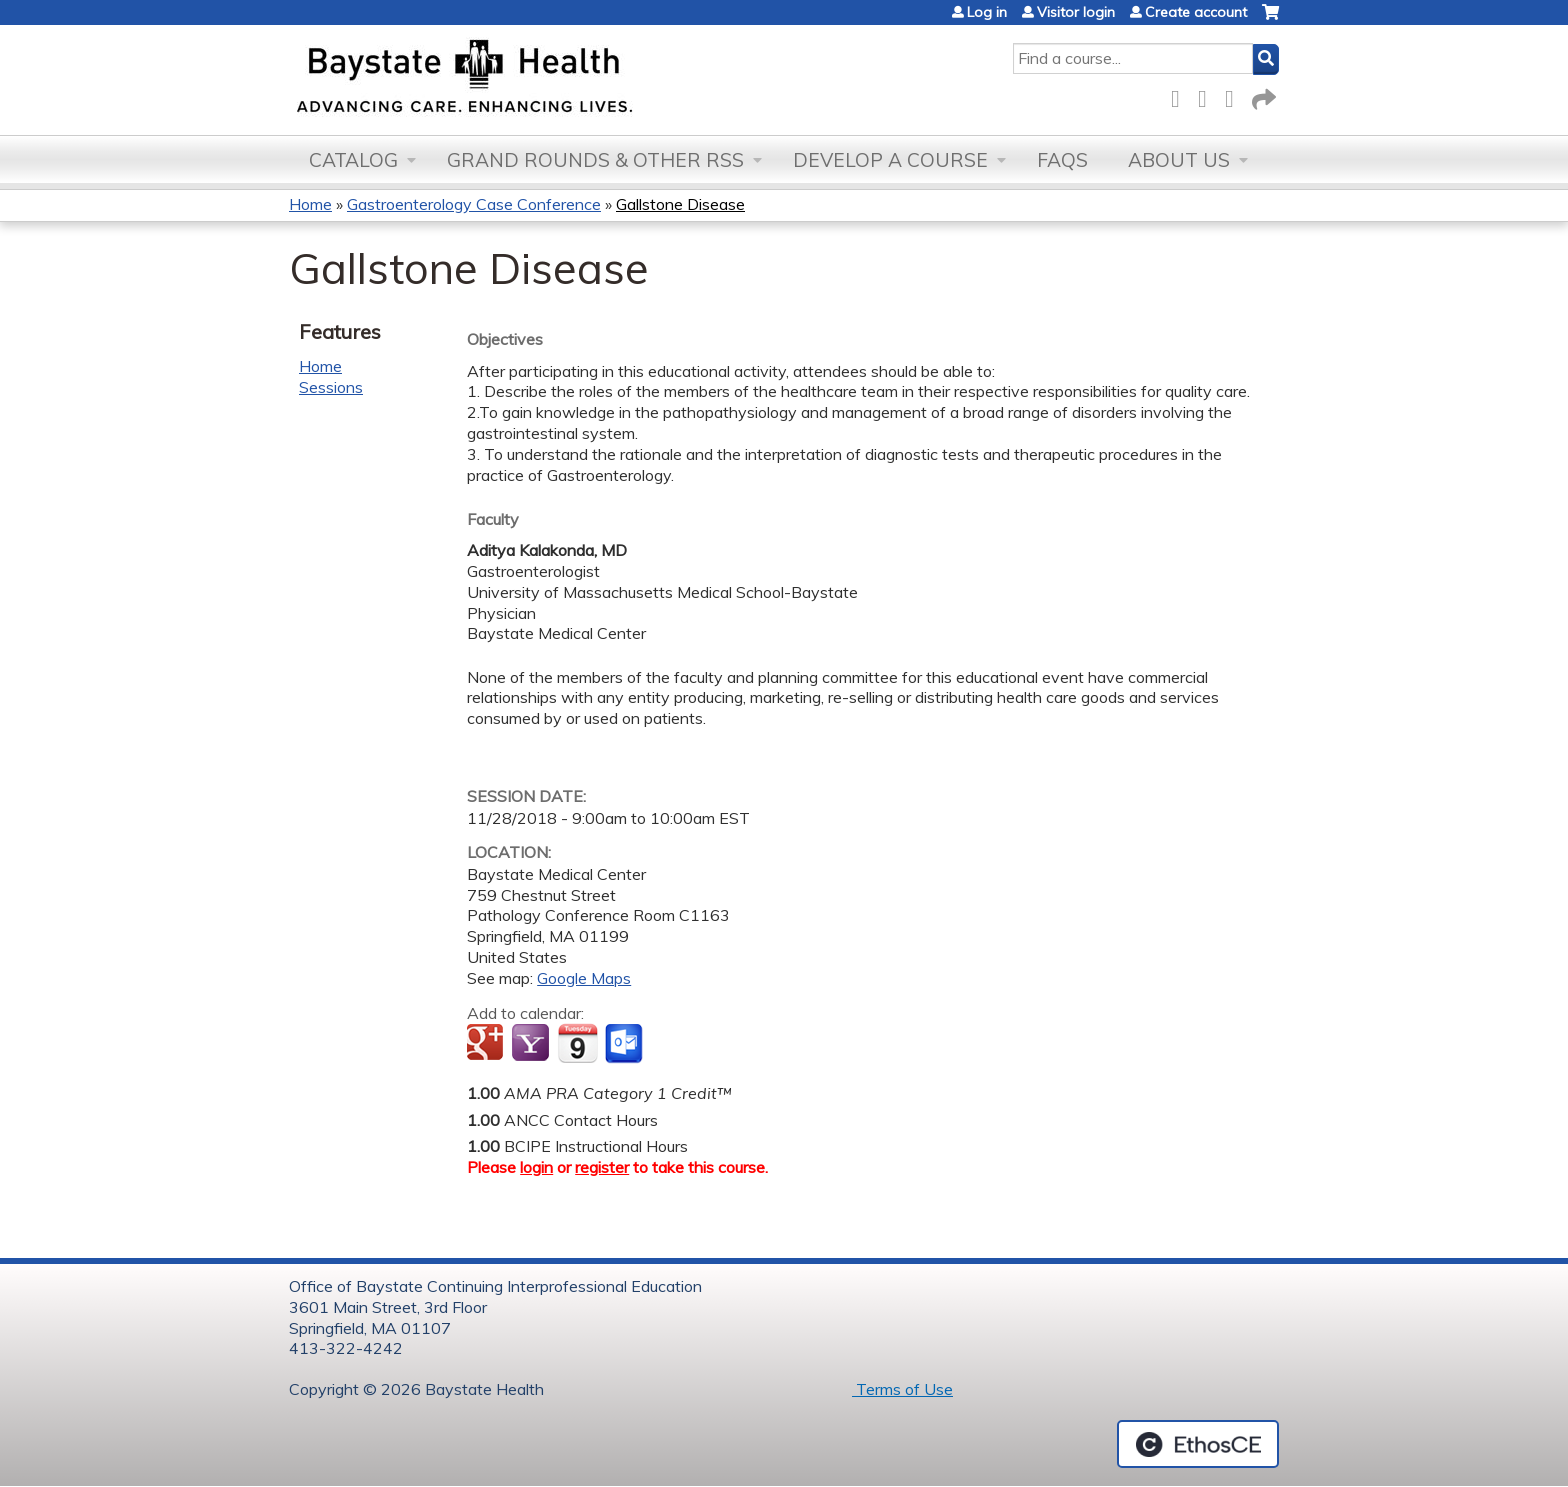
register (602, 1167)
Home (310, 204)
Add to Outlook (625, 1044)
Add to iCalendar (577, 1043)
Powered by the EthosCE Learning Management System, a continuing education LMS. (1198, 1444)
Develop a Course (890, 160)
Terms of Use (902, 1389)
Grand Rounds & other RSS (595, 160)
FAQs (1062, 160)
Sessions (331, 387)
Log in (987, 12)
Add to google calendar (487, 1044)
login (536, 1167)
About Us (1179, 160)
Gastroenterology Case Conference (474, 204)
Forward (1262, 95)
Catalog (353, 160)
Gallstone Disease (680, 204)
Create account (1196, 12)
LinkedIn (1235, 95)
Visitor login (1076, 12)
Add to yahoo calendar (532, 1044)
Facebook (1181, 95)
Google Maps (584, 978)
